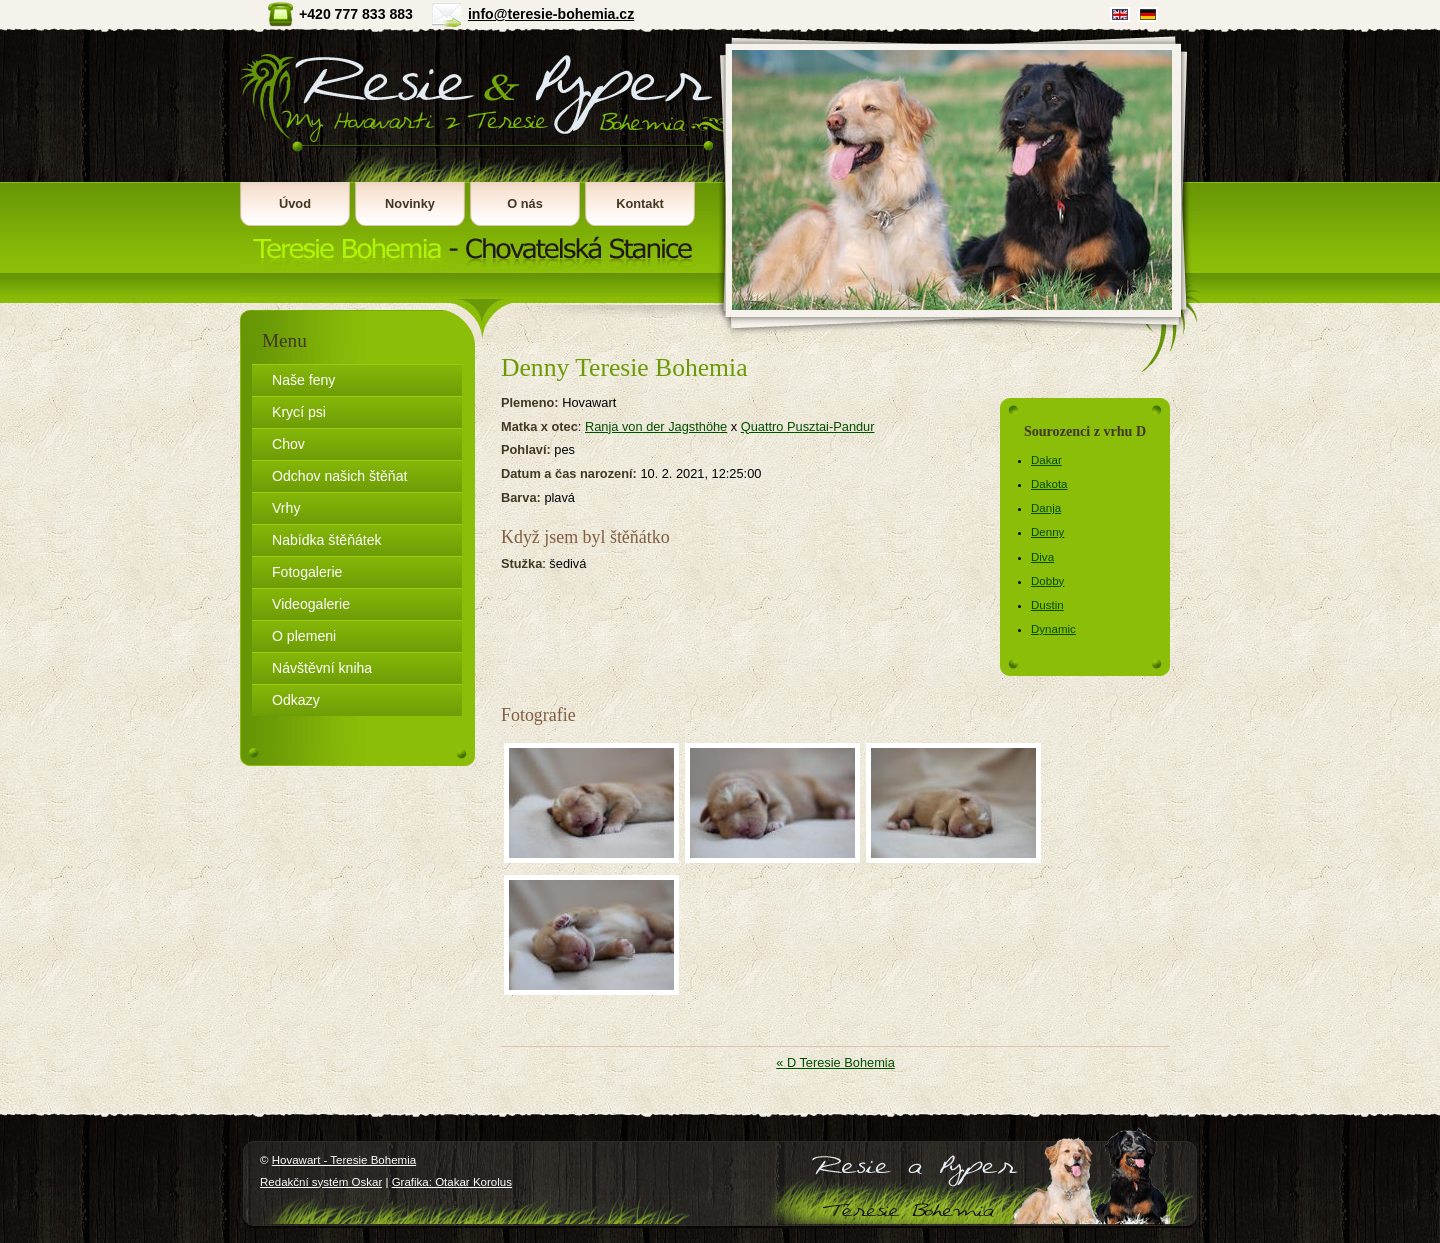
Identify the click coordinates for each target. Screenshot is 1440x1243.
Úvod (295, 203)
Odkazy (296, 700)
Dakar (1046, 460)
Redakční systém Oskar (321, 1182)
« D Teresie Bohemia (835, 1062)
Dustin (1047, 605)
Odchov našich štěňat (339, 476)
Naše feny (303, 380)
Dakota (1049, 484)
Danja (1046, 508)
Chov (288, 444)
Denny (1047, 532)
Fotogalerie (307, 572)
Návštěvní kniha (322, 668)
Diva (1042, 557)
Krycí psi (299, 412)
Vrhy (286, 508)
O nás (525, 203)
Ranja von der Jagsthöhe (656, 426)
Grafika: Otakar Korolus (452, 1182)
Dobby (1047, 581)
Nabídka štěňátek (327, 540)
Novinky (410, 203)
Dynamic (1053, 629)
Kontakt (640, 203)
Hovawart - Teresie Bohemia (479, 150)
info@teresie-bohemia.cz (551, 14)
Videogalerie (311, 604)
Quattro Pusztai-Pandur (808, 426)
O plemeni (304, 636)
